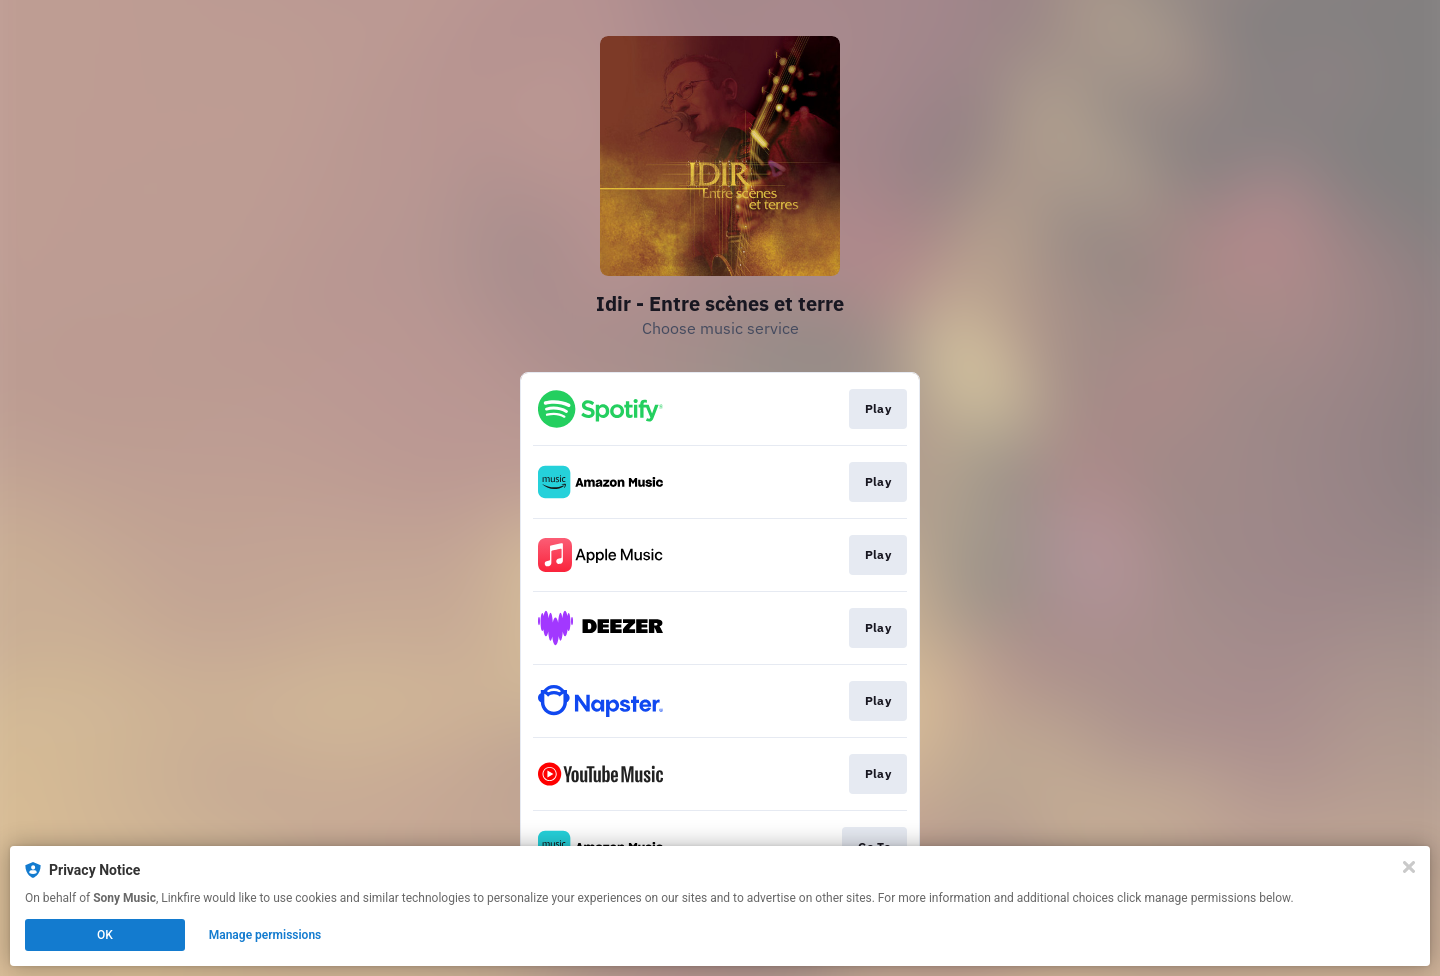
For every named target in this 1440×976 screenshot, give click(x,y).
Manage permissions (265, 935)
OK (105, 935)
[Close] (1409, 867)
